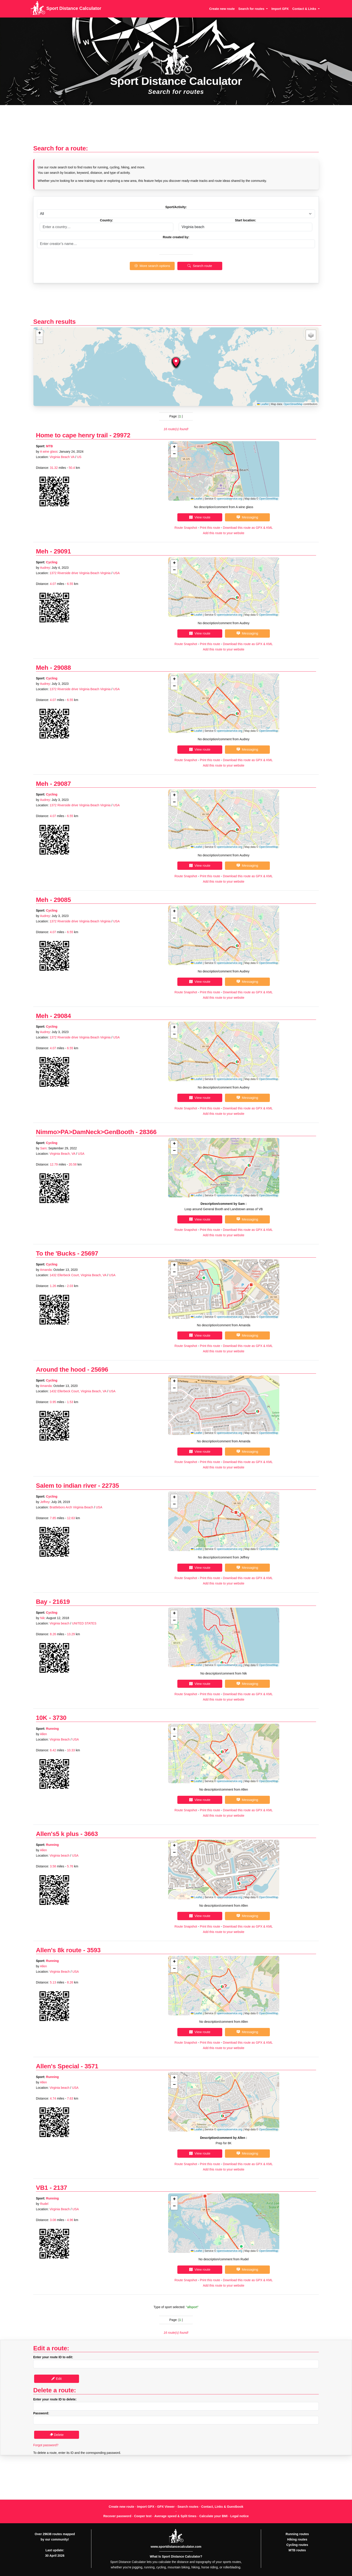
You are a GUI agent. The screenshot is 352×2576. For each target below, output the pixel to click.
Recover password (117, 2516)
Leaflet (262, 404)
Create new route (222, 9)
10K (41, 1717)
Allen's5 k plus (57, 1833)
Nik (42, 1618)
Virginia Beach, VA (62, 1153)
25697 (89, 1253)
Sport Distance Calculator (66, 8)
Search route (199, 266)
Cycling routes (297, 2545)
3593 (94, 1950)
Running (52, 1728)
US (79, 457)
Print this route (210, 527)
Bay (41, 1601)
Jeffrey (45, 1502)
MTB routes (297, 2550)
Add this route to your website (223, 533)
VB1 (42, 2187)
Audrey (45, 567)
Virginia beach (59, 1623)
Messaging (247, 517)
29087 (62, 783)
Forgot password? (45, 2445)
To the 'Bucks (56, 1253)
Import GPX (280, 9)
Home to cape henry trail (72, 435)
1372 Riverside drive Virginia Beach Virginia (81, 573)
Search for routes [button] (251, 9)
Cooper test (143, 2516)
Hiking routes (297, 2539)
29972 (121, 435)
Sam (43, 1148)
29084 (62, 1015)
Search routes (188, 2506)
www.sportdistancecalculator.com (176, 2546)
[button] (176, 362)
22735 (110, 1485)
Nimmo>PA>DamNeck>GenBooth (85, 1131)
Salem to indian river (66, 1485)
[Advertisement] (176, 127)
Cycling (51, 562)
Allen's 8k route (58, 1950)
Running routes (297, 2534)
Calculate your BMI (213, 2516)
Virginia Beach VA (62, 457)
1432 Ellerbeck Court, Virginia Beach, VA (78, 1275)
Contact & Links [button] (304, 9)
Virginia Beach (60, 1739)
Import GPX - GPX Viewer (156, 2506)
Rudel (44, 2204)
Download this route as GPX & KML (248, 527)
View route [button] (199, 517)
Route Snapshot (185, 527)
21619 (61, 1601)
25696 (99, 1369)
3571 (91, 2066)
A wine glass (48, 451)
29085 (62, 899)
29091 (62, 551)
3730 (59, 1717)
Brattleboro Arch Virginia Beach (71, 1507)
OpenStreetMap (293, 404)
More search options (152, 266)
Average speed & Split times (175, 2516)
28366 (147, 1131)
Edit (56, 2378)
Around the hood (61, 1369)
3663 (91, 1833)
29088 (62, 667)
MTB (49, 446)
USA (116, 573)
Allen (43, 1734)
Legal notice (239, 2516)
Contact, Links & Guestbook (222, 2506)
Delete (57, 2435)
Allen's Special (57, 2066)
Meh (42, 551)
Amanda (46, 1269)
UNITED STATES (84, 1623)
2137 (60, 2187)
